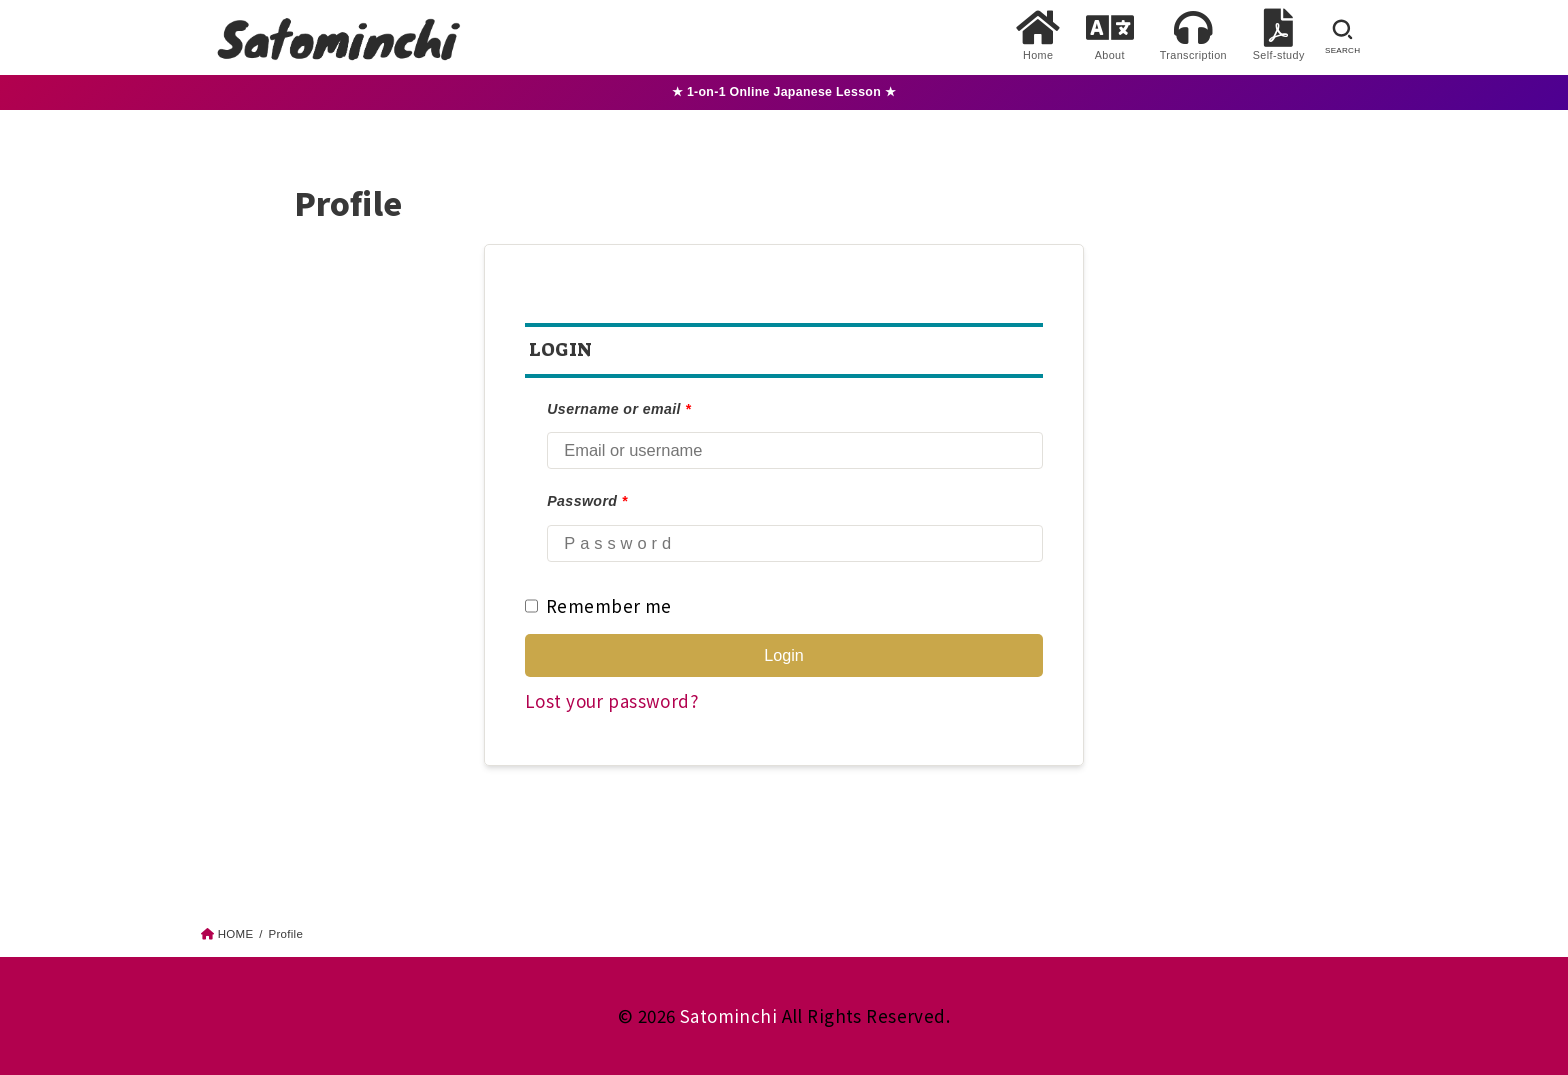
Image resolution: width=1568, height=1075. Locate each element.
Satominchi (728, 1015)
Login (784, 655)
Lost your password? (611, 700)
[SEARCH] (1342, 37)
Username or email (619, 409)
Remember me (598, 606)
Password (587, 501)
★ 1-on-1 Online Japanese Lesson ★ (784, 92)
